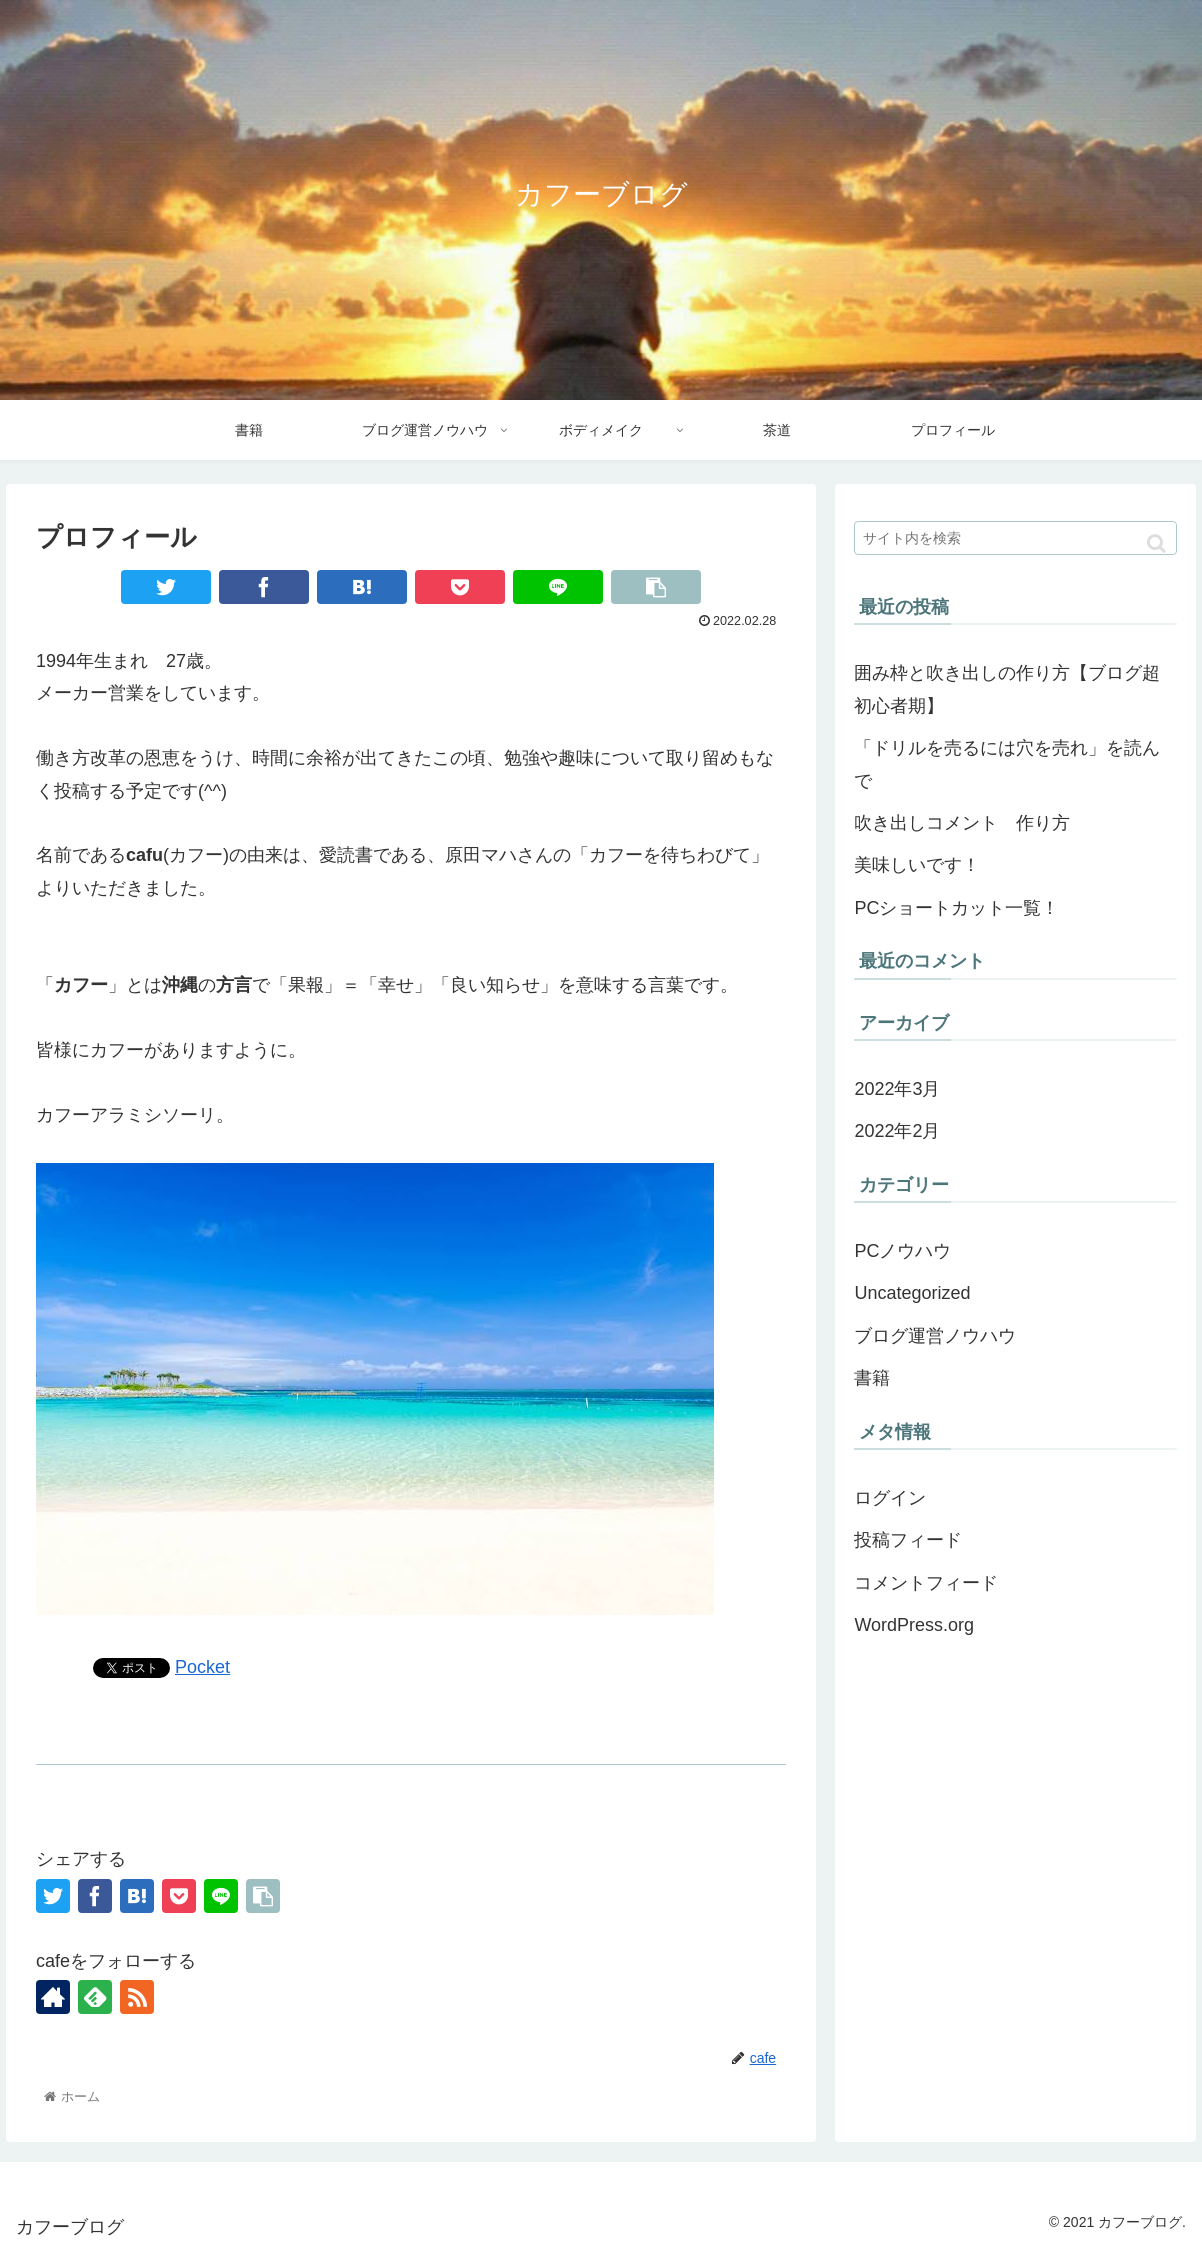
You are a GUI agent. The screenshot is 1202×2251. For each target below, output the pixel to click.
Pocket (202, 1667)
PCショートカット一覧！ (956, 908)
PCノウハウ (902, 1251)
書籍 (872, 1378)
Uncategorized (912, 1293)
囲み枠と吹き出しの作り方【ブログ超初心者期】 (1007, 689)
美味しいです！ (917, 865)
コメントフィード (926, 1583)
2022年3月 (897, 1089)
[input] (1015, 538)
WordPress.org (914, 1625)
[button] (1156, 543)
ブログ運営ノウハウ (935, 1336)
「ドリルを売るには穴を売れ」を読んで (1007, 764)
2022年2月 (897, 1131)
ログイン (890, 1498)
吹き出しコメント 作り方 (962, 823)
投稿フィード (908, 1540)
